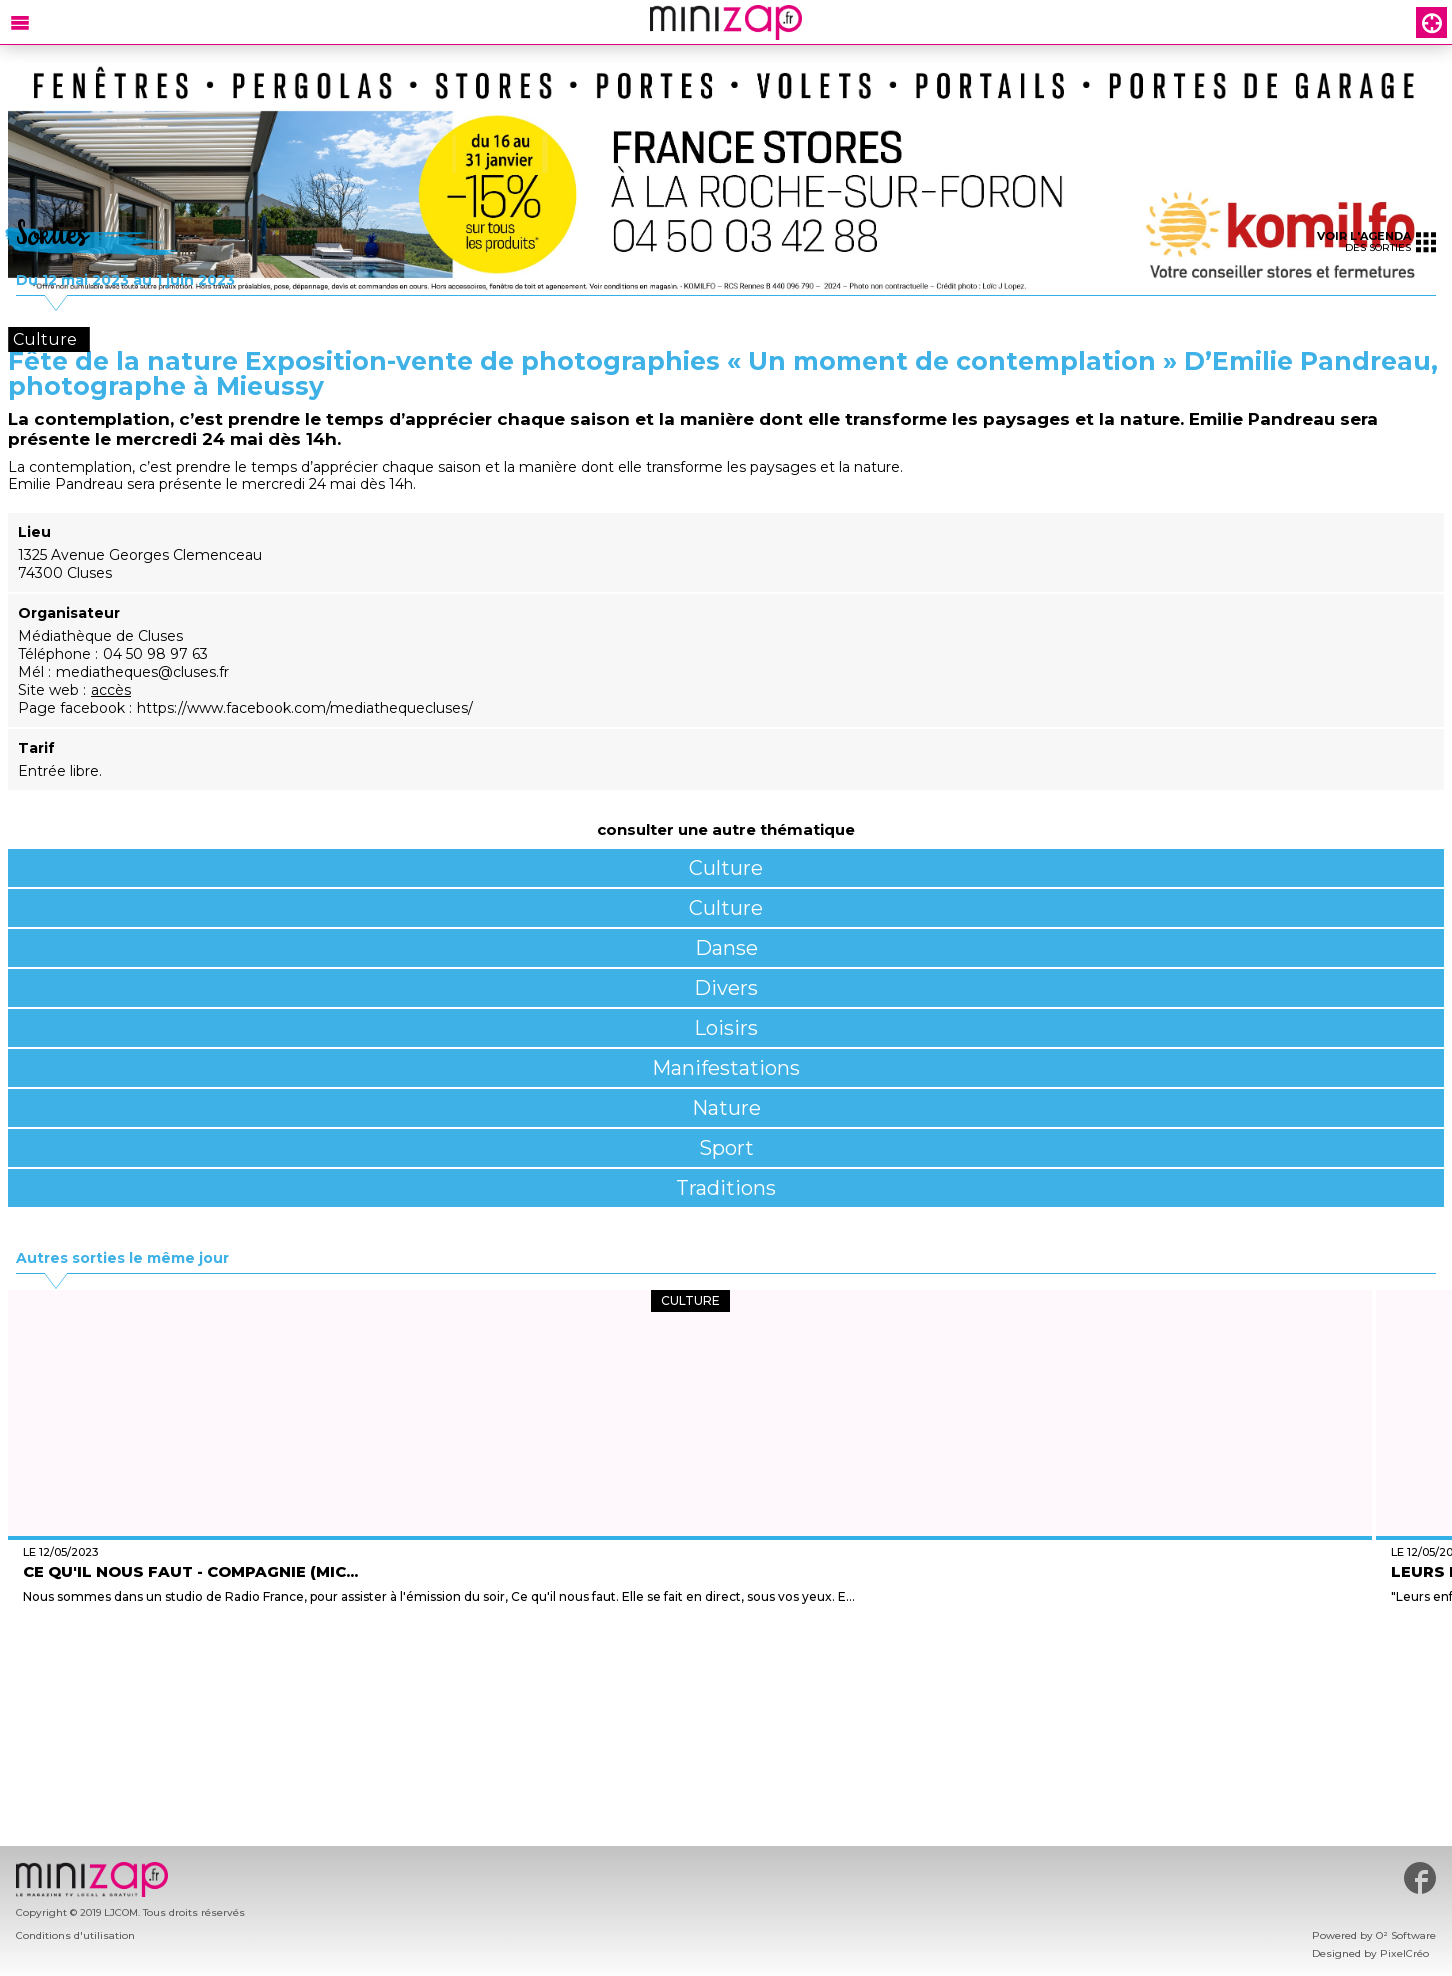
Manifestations (726, 1068)
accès (111, 690)
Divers (726, 988)
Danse (726, 948)
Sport (726, 1148)
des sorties (1376, 241)
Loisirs (726, 1028)
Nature (726, 1108)
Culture (726, 868)
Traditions (726, 1188)
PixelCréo (1404, 1953)
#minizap (1420, 1878)
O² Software (1406, 1935)
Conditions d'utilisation (75, 1935)
